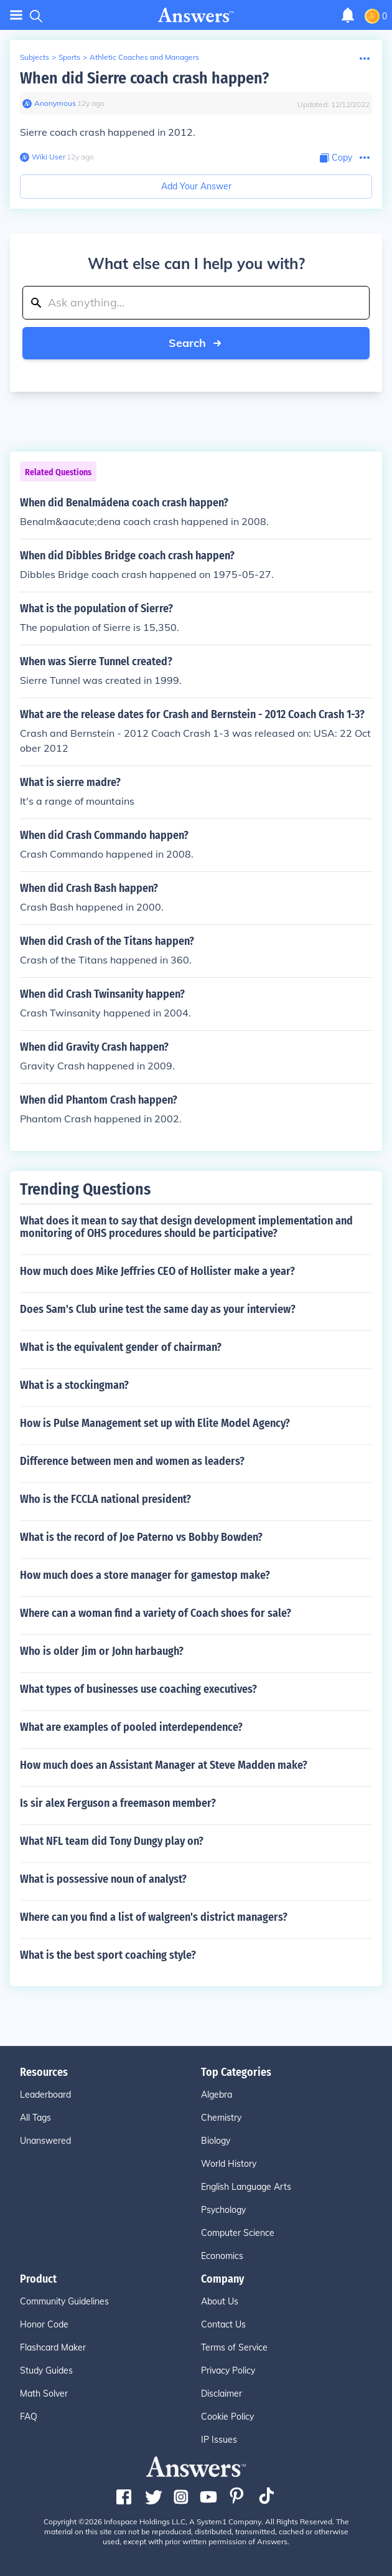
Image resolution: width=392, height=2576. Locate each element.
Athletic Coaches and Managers (144, 57)
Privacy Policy (228, 2370)
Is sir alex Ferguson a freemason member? (118, 1803)
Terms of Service (234, 2347)
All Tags (35, 2117)
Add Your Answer (196, 186)
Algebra (216, 2094)
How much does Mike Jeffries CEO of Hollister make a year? (157, 1271)
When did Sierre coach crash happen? (144, 78)
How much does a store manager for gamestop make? (145, 1575)
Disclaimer (221, 2393)
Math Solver (44, 2393)
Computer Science (237, 2232)
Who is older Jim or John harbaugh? (102, 1651)
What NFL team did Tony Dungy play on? (111, 1841)
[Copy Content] (336, 157)
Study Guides (46, 2370)
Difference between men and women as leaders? (132, 1461)
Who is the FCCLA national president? (105, 1499)
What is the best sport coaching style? (108, 1955)
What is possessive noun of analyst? (103, 1879)
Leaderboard (45, 2094)
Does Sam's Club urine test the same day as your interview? (158, 1309)
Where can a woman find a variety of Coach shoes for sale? (155, 1613)
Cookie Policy (227, 2416)
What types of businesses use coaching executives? (138, 1689)
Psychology (223, 2209)
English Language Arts (246, 2186)
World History (228, 2163)
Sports (69, 57)
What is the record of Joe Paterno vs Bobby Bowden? (141, 1537)
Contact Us (223, 2324)
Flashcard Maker (53, 2347)
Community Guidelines (64, 2301)
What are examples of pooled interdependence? (131, 1727)
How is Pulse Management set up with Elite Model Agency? (155, 1423)
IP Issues (219, 2439)
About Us (219, 2301)
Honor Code (44, 2324)
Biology (215, 2140)
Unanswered (45, 2140)
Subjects (34, 57)
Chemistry (221, 2117)
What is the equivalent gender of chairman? (121, 1347)
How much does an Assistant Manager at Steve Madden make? (163, 1765)
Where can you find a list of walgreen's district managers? (153, 1917)
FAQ (28, 2416)
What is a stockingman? (74, 1385)
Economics (222, 2255)
